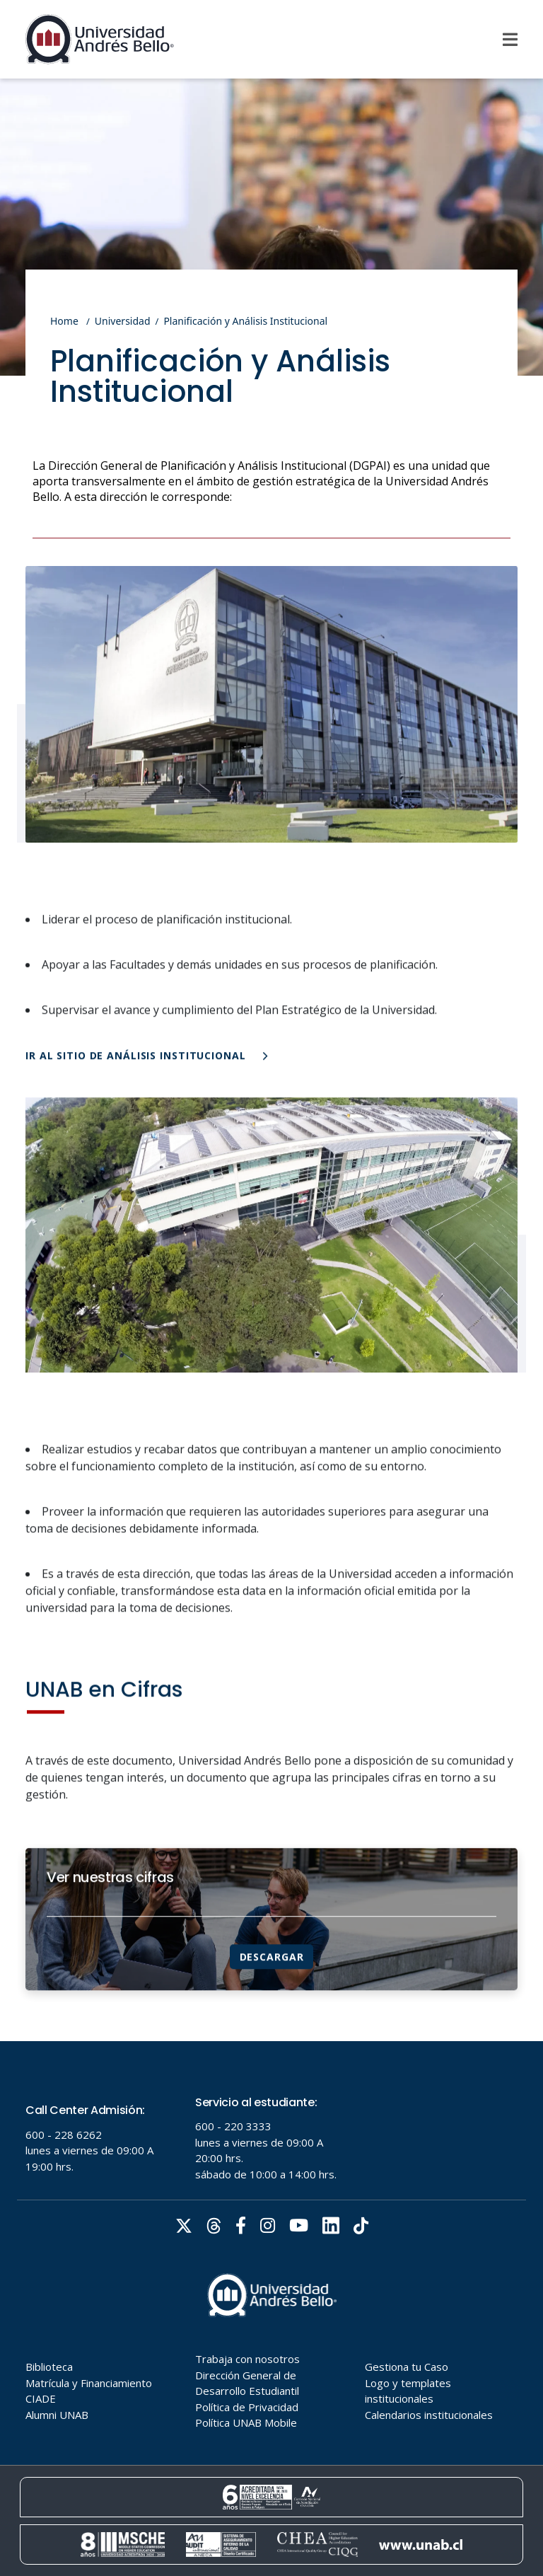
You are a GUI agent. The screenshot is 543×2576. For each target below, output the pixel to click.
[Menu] (510, 39)
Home (64, 321)
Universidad (123, 321)
